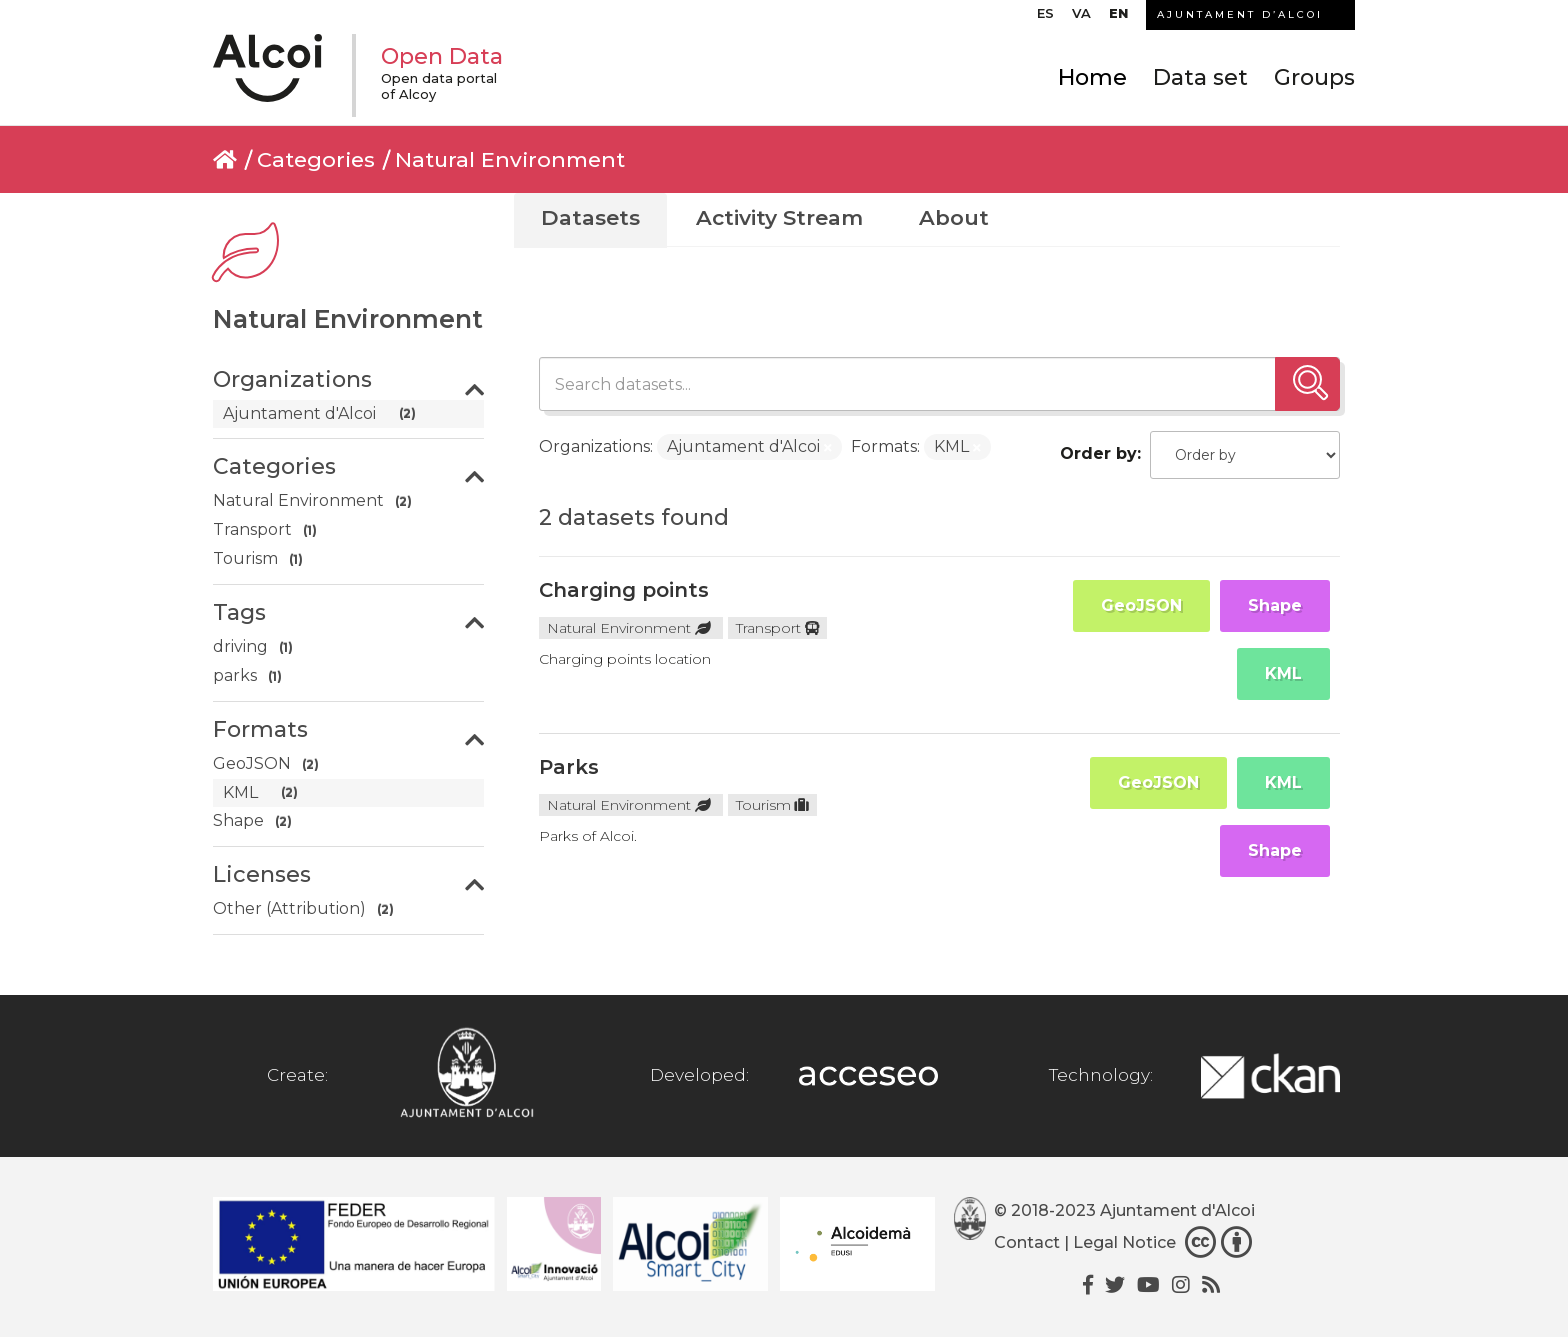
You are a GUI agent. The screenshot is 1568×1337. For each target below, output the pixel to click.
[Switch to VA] (1081, 18)
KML (1283, 673)
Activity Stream (779, 217)
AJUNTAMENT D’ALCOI (1240, 14)
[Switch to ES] (1045, 18)
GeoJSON (1141, 605)
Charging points (624, 590)
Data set (1200, 77)
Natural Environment (510, 159)
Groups (1314, 77)
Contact (1027, 1242)
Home (1092, 77)
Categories (316, 159)
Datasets (590, 217)
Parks (569, 767)
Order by (1098, 453)
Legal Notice (1124, 1242)
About (954, 217)
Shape (1275, 605)
